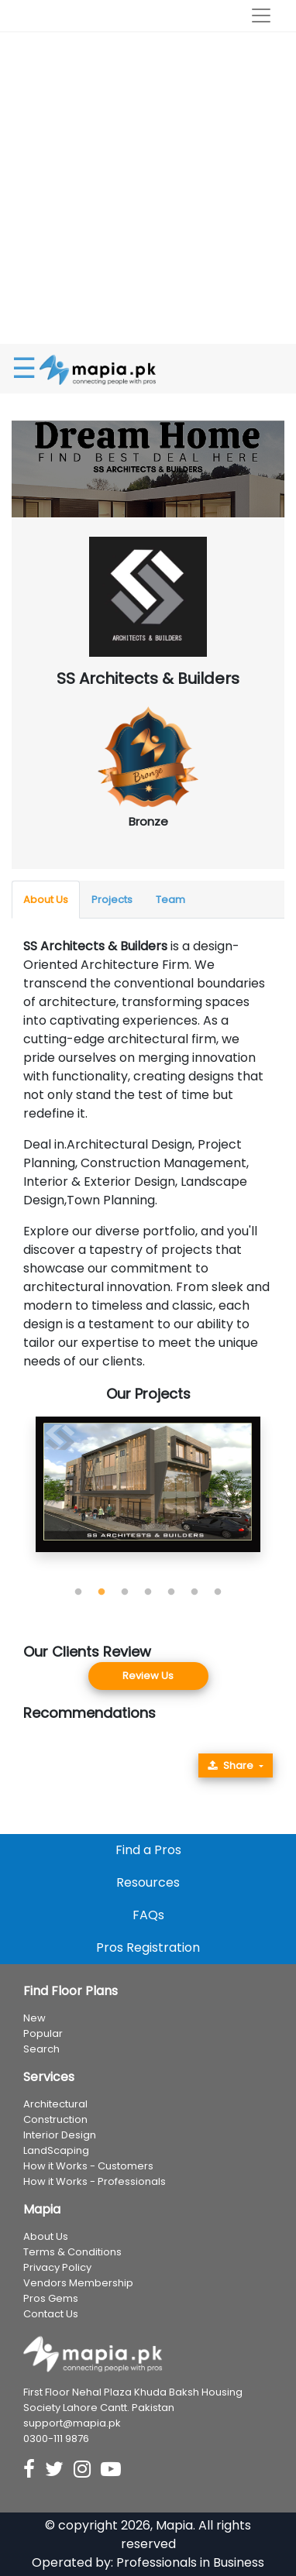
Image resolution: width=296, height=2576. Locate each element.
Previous (11, 1498)
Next (284, 1498)
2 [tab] (101, 1592)
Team (170, 899)
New (34, 2018)
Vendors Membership (78, 2282)
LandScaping (56, 2150)
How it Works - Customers (88, 2166)
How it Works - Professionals (94, 2181)
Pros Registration (148, 1947)
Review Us (148, 1675)
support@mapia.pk (72, 2423)
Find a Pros (148, 1850)
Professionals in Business (190, 2562)
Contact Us (50, 2313)
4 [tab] (148, 1592)
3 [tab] (125, 1592)
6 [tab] (194, 1592)
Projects (112, 899)
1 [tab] (78, 1592)
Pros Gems (50, 2298)
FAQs (148, 1915)
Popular (43, 2033)
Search (41, 2049)
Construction (55, 2119)
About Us (45, 899)
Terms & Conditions (72, 2252)
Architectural (55, 2104)
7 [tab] (217, 1592)
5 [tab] (171, 1592)
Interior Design (59, 2135)
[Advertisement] (148, 188)
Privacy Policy (57, 2267)
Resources (148, 1882)
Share (230, 1765)
